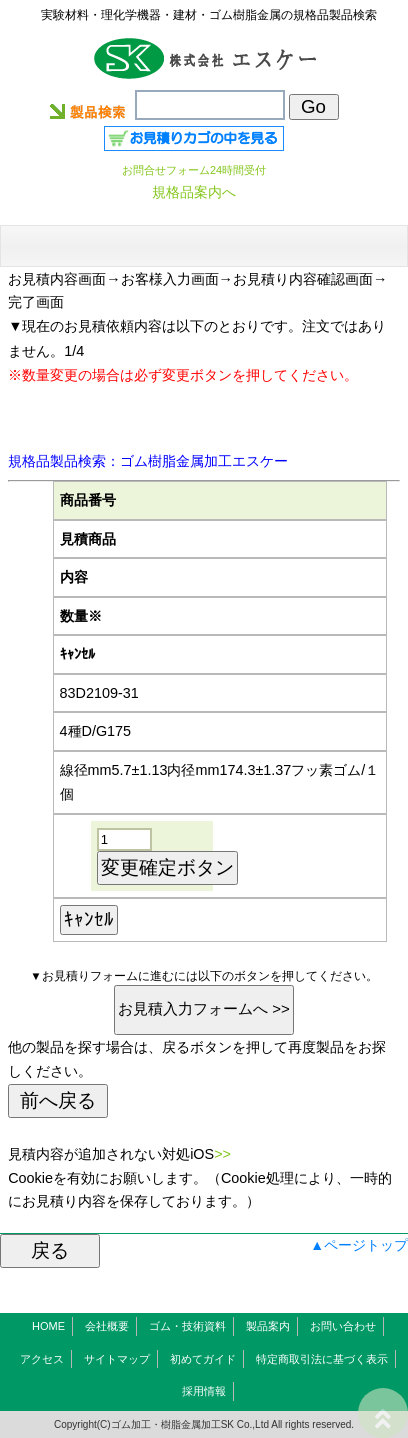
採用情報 (204, 1391)
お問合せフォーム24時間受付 (194, 170)
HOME (48, 1326)
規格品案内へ (194, 192)
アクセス (42, 1359)
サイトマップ (117, 1359)
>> (222, 1154)
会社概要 (107, 1326)
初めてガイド (203, 1359)
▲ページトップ (359, 1245)
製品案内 (268, 1326)
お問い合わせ (343, 1326)
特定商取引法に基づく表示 (322, 1359)
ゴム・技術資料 (187, 1326)
